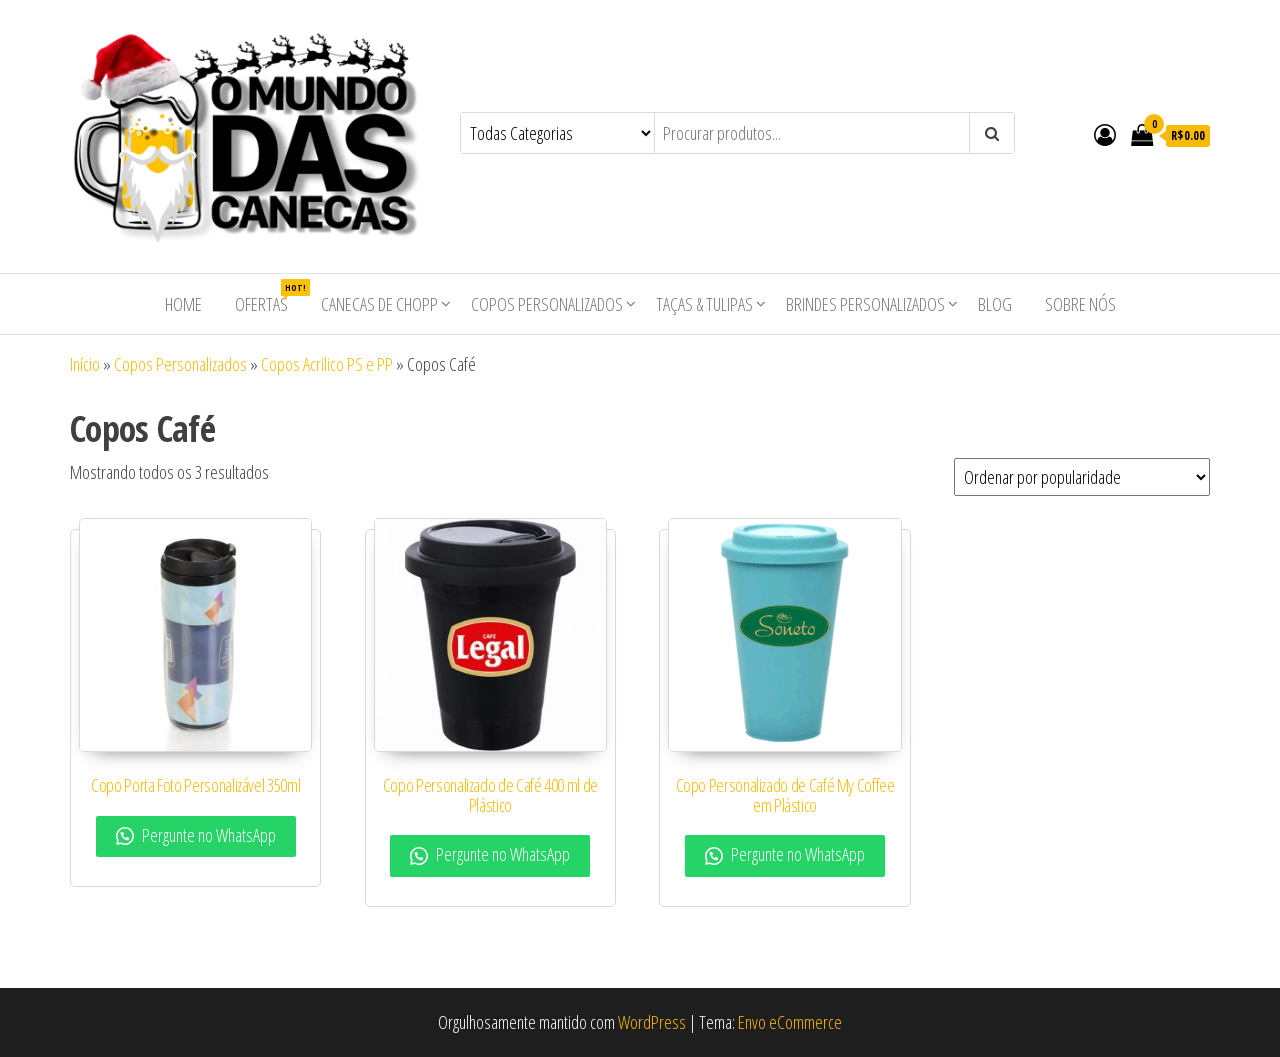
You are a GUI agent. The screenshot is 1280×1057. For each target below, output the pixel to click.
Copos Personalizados (547, 304)
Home (183, 304)
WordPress (652, 1022)
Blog (995, 304)
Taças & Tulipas (704, 304)
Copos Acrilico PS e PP (327, 364)
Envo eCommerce (790, 1022)
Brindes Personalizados (865, 304)
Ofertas (269, 297)
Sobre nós (1080, 304)
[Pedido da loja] (1082, 477)
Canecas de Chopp (379, 304)
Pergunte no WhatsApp (196, 835)
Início (85, 364)
